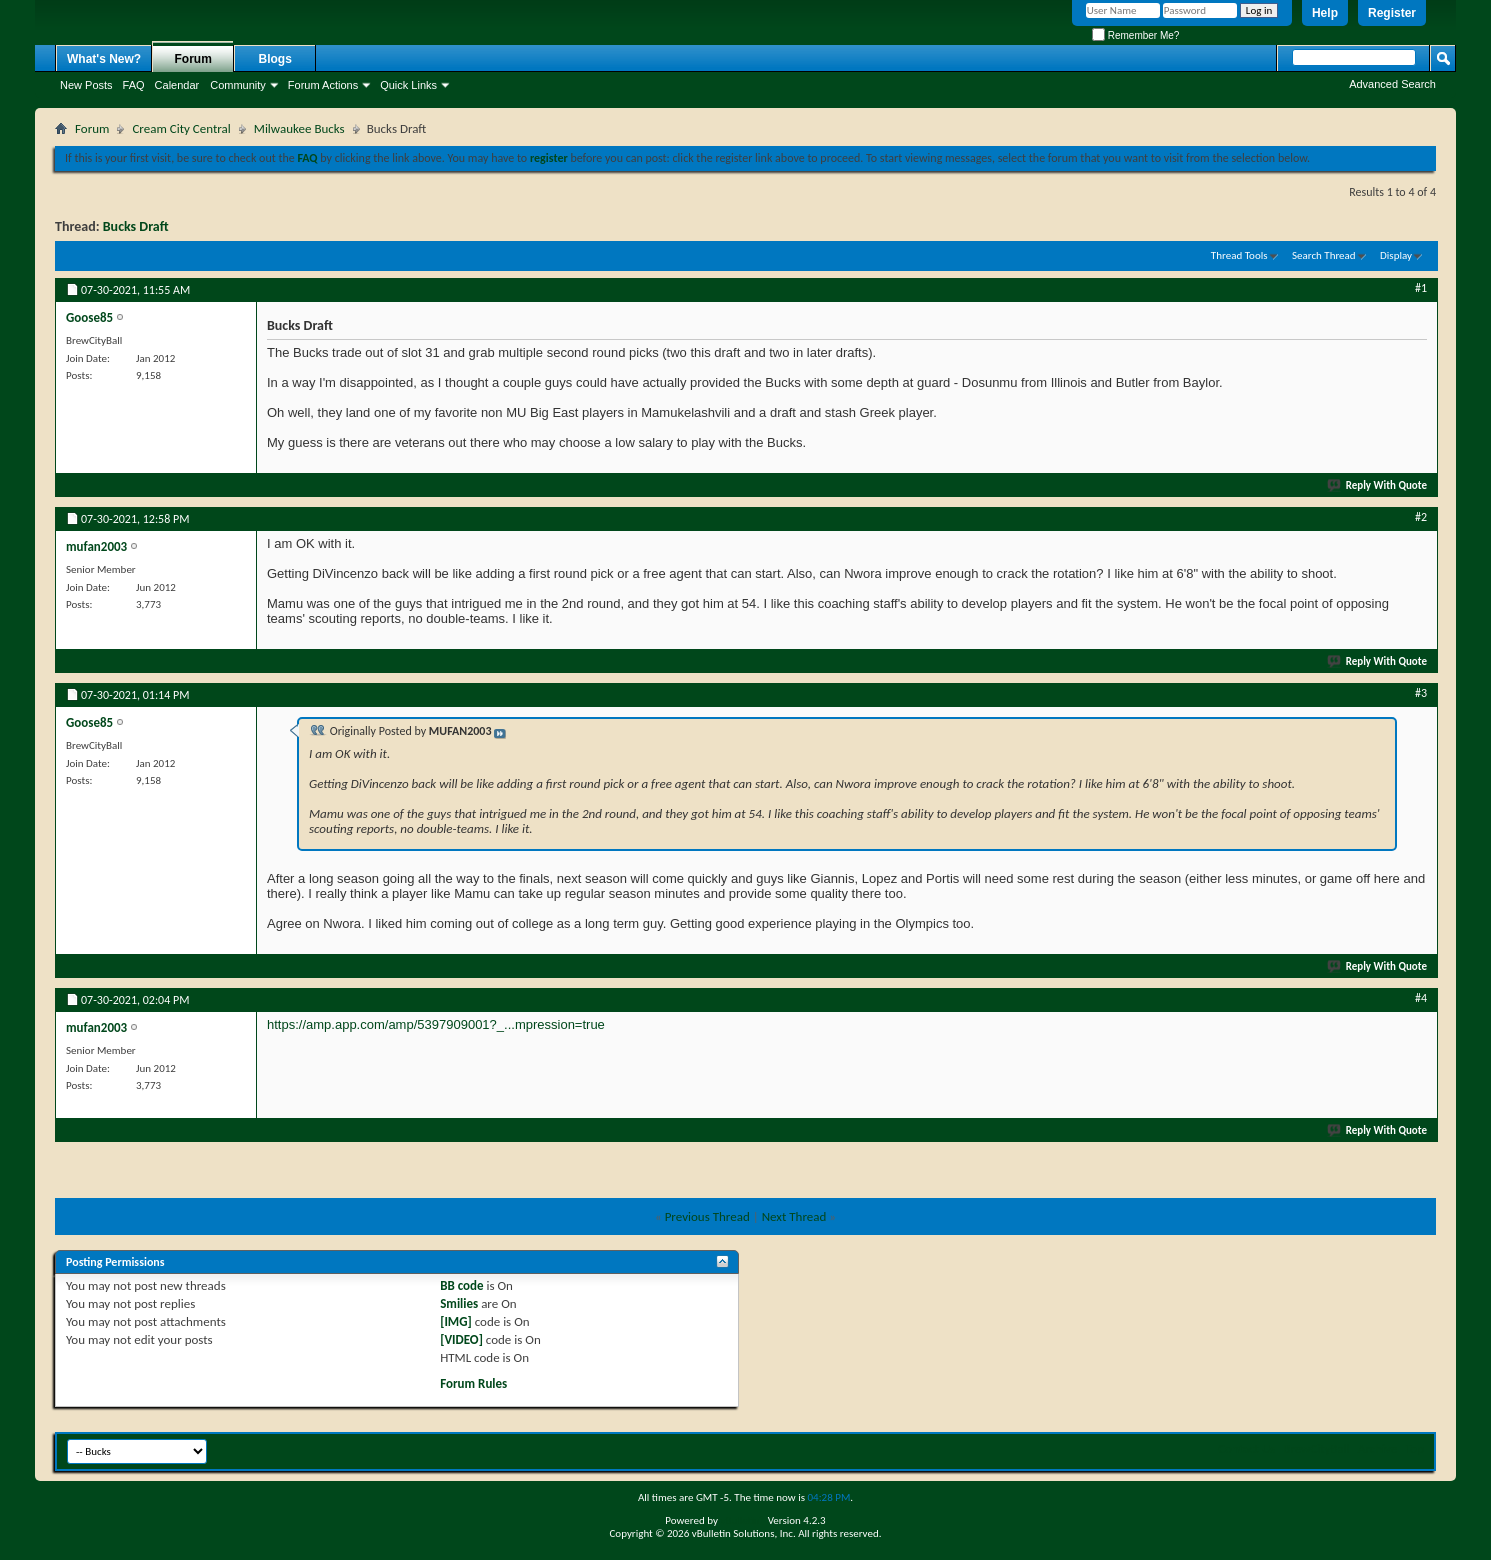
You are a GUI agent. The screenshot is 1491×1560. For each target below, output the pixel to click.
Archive (1377, 1448)
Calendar (177, 85)
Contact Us (1246, 1448)
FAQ (134, 85)
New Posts (86, 85)
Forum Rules (473, 1383)
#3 (1421, 693)
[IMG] (456, 1321)
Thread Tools (1239, 255)
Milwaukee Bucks (299, 128)
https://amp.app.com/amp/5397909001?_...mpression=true (436, 1024)
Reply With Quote (1378, 485)
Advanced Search (1392, 84)
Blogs (275, 59)
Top (1414, 1448)
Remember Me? (1135, 35)
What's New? (104, 59)
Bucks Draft (136, 226)
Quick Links (408, 85)
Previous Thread (707, 1216)
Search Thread (1324, 255)
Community (238, 85)
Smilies (459, 1303)
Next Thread (794, 1216)
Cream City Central (181, 128)
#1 (1421, 288)
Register (1392, 13)
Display (1396, 255)
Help (1325, 13)
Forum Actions (323, 85)
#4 (1421, 998)
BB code (461, 1285)
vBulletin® (742, 1520)
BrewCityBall (1316, 1448)
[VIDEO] (461, 1339)
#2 (1421, 517)
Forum (193, 59)
